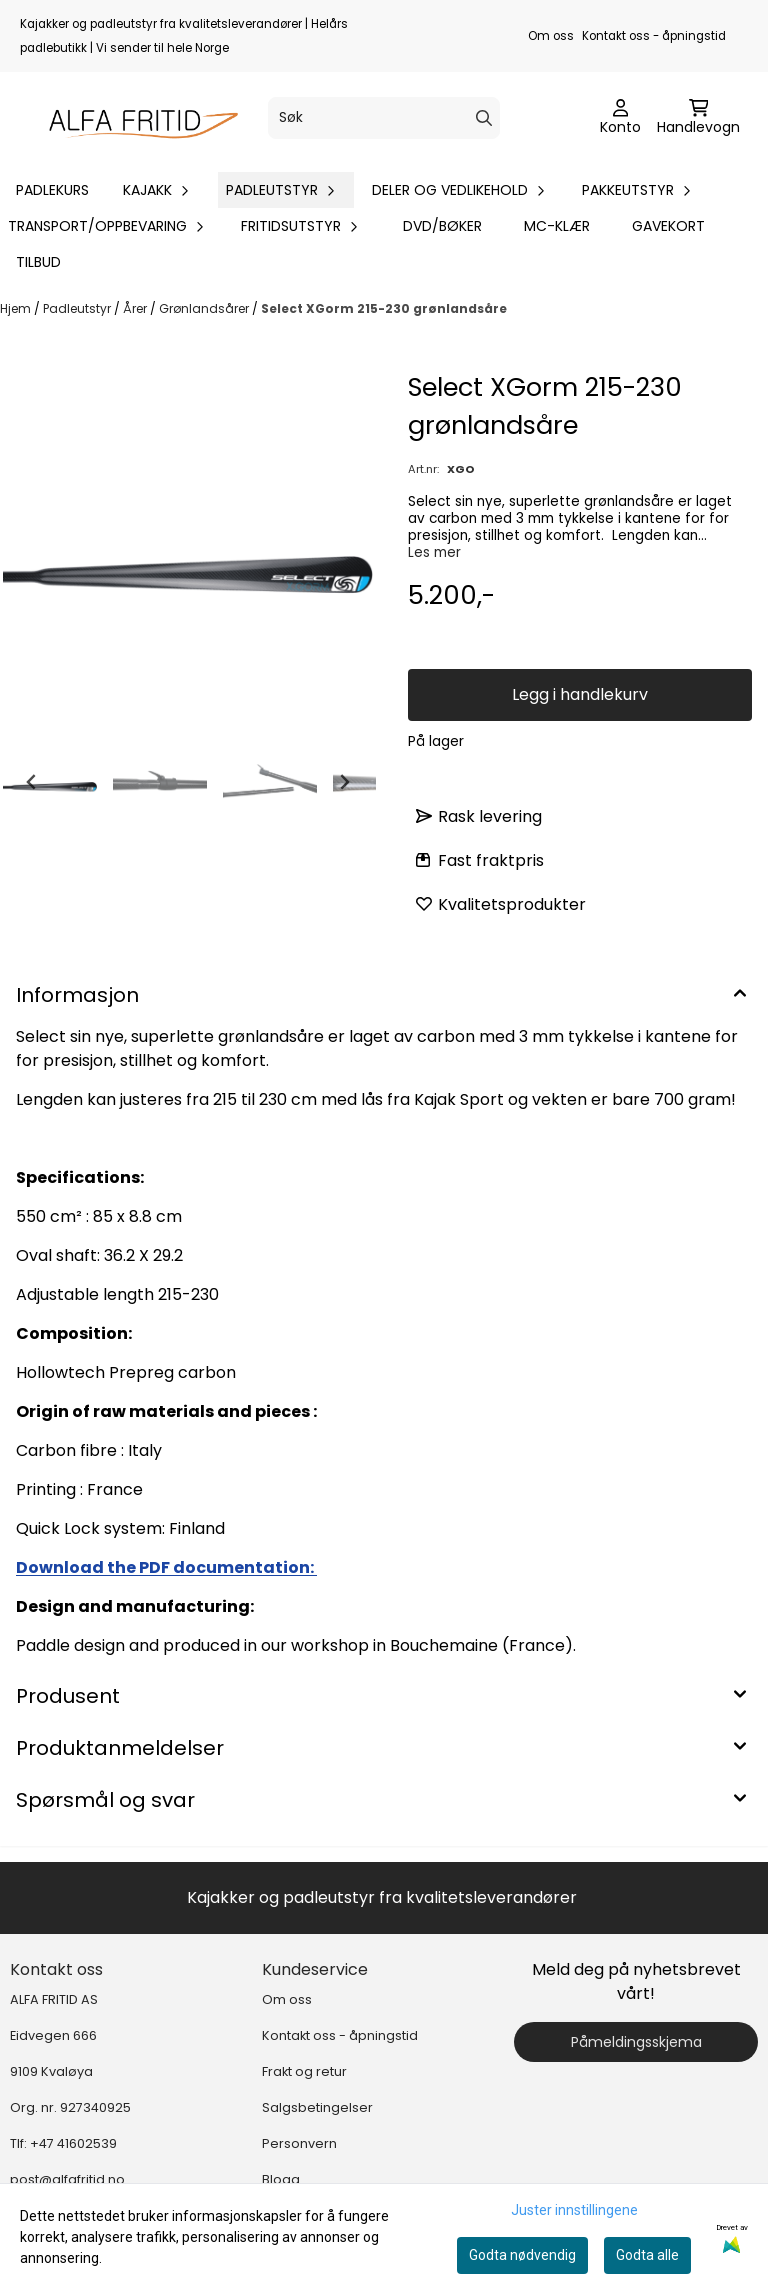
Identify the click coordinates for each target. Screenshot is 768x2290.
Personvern (299, 2143)
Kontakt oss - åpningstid (654, 36)
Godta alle (647, 2255)
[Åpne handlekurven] (698, 118)
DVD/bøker (442, 226)
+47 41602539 (73, 2143)
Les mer (434, 552)
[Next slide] (344, 782)
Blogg (281, 2179)
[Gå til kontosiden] (620, 118)
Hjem (17, 308)
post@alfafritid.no (67, 2179)
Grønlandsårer (205, 308)
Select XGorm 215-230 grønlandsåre (384, 308)
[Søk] (384, 118)
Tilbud (38, 262)
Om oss (551, 36)
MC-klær (557, 226)
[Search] (484, 118)
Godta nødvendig (522, 2255)
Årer (136, 308)
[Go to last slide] (32, 782)
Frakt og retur (304, 2071)
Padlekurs (52, 190)
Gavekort (668, 226)
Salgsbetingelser (317, 2107)
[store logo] (136, 118)
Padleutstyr (78, 308)
